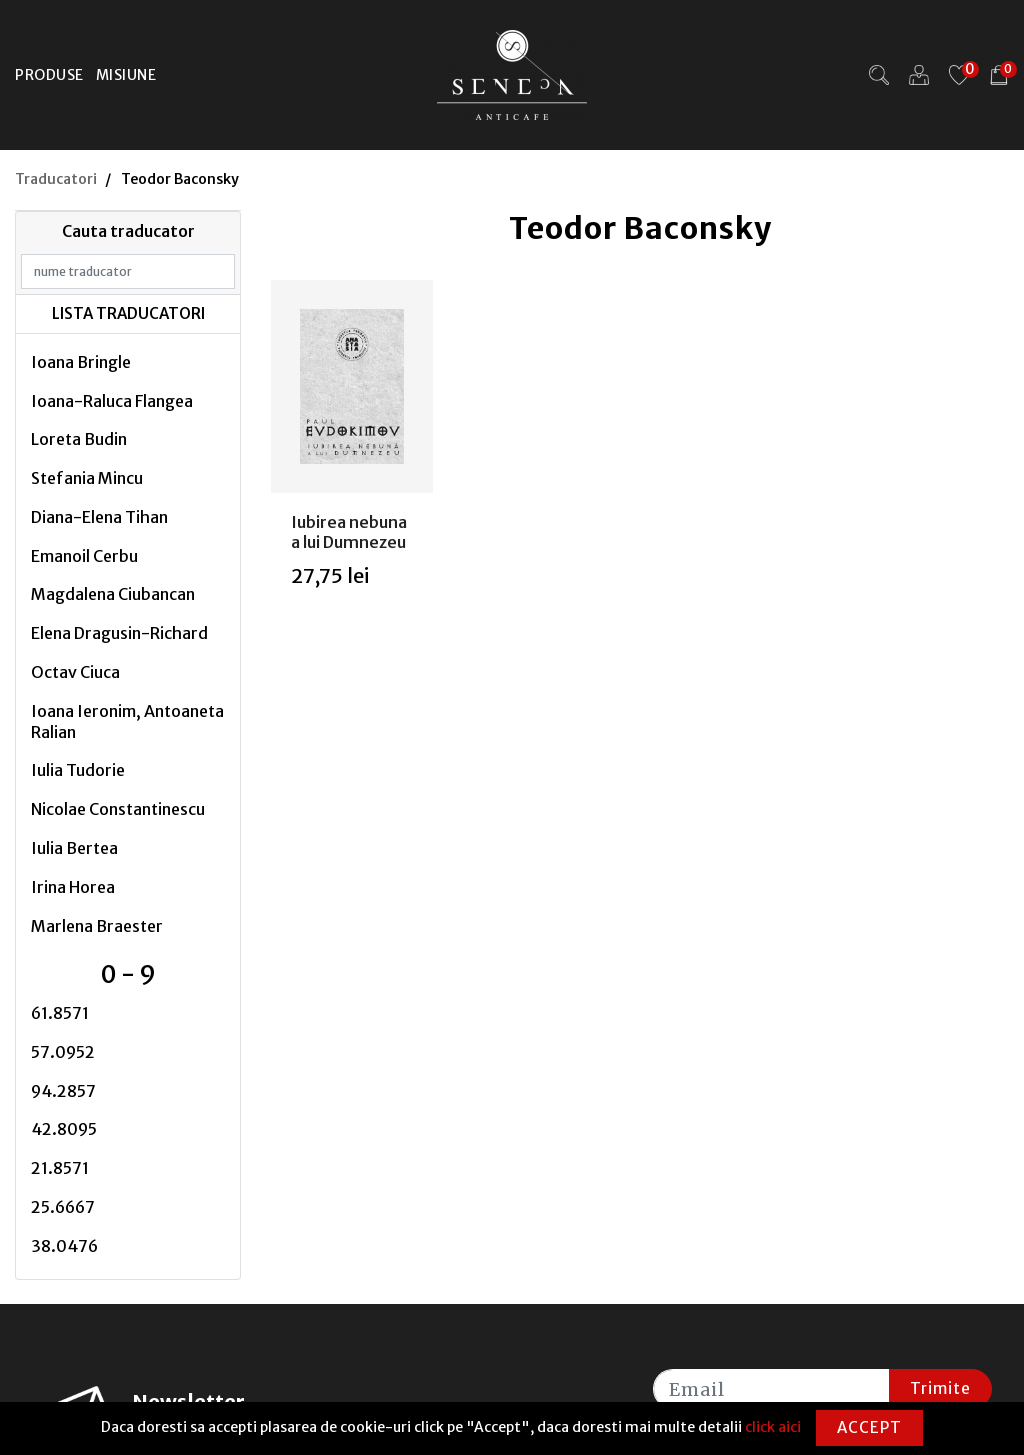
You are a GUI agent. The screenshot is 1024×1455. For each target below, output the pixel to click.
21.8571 (60, 1168)
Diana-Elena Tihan (99, 517)
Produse (49, 75)
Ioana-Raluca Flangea (112, 401)
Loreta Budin (79, 439)
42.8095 (64, 1129)
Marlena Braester (97, 926)
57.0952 (63, 1052)
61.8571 (60, 1013)
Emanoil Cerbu (84, 556)
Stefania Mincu (87, 478)
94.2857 (63, 1091)
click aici (773, 1427)
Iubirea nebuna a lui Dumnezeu (349, 531)
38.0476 (64, 1246)
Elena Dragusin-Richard (119, 633)
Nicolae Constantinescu (118, 809)
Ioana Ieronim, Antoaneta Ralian (127, 721)
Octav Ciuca (75, 672)
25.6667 (63, 1207)
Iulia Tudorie (78, 770)
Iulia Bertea (74, 848)
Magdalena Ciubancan (113, 594)
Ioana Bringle (81, 362)
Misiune (126, 75)
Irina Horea (73, 887)
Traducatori (56, 179)
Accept (869, 1427)
